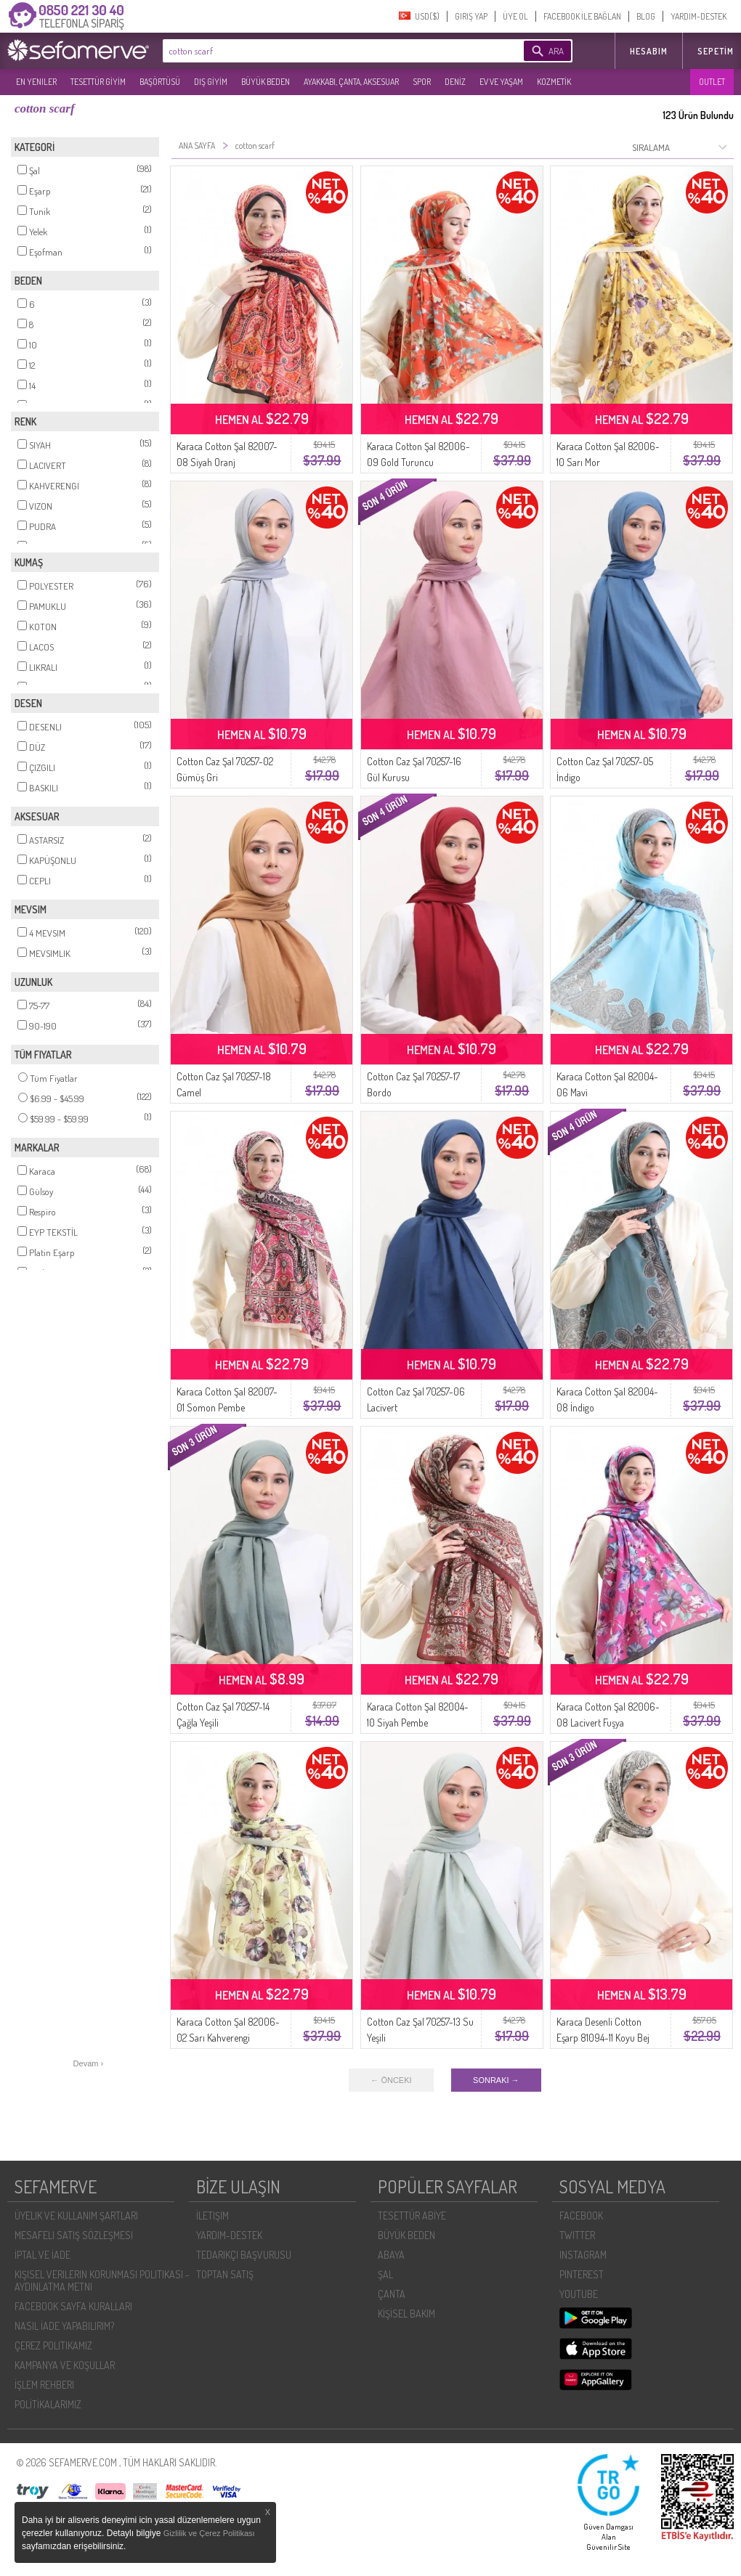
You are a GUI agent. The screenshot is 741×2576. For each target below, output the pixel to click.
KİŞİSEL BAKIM (406, 2313)
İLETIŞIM (212, 2215)
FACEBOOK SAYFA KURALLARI (73, 2306)
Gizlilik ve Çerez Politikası (209, 2533)
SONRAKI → (496, 2080)
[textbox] (321, 50)
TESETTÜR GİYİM (98, 81)
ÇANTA (391, 2294)
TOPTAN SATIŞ (225, 2274)
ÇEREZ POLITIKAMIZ (53, 2345)
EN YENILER (36, 81)
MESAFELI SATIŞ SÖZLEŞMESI (74, 2235)
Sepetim (715, 51)
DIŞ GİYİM (210, 81)
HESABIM (649, 51)
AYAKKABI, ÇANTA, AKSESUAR (351, 81)
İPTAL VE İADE (42, 2255)
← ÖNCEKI (390, 2080)
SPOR (422, 81)
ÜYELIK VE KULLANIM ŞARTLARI (76, 2215)
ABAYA (391, 2255)
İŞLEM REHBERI (44, 2385)
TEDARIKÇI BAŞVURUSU (243, 2255)
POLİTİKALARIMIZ (48, 2404)
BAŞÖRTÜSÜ (159, 81)
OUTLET (712, 81)
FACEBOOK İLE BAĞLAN (582, 16)
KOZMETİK (554, 81)
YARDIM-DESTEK (698, 16)
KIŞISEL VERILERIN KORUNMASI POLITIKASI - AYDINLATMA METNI (102, 2280)
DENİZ (455, 81)
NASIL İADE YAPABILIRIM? (64, 2326)
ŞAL (385, 2274)
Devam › (88, 2063)
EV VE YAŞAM (501, 81)
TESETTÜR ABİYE (412, 2215)
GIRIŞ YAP (471, 16)
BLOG (645, 16)
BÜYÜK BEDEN (265, 81)
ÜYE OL (515, 16)
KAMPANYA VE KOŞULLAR (65, 2365)
